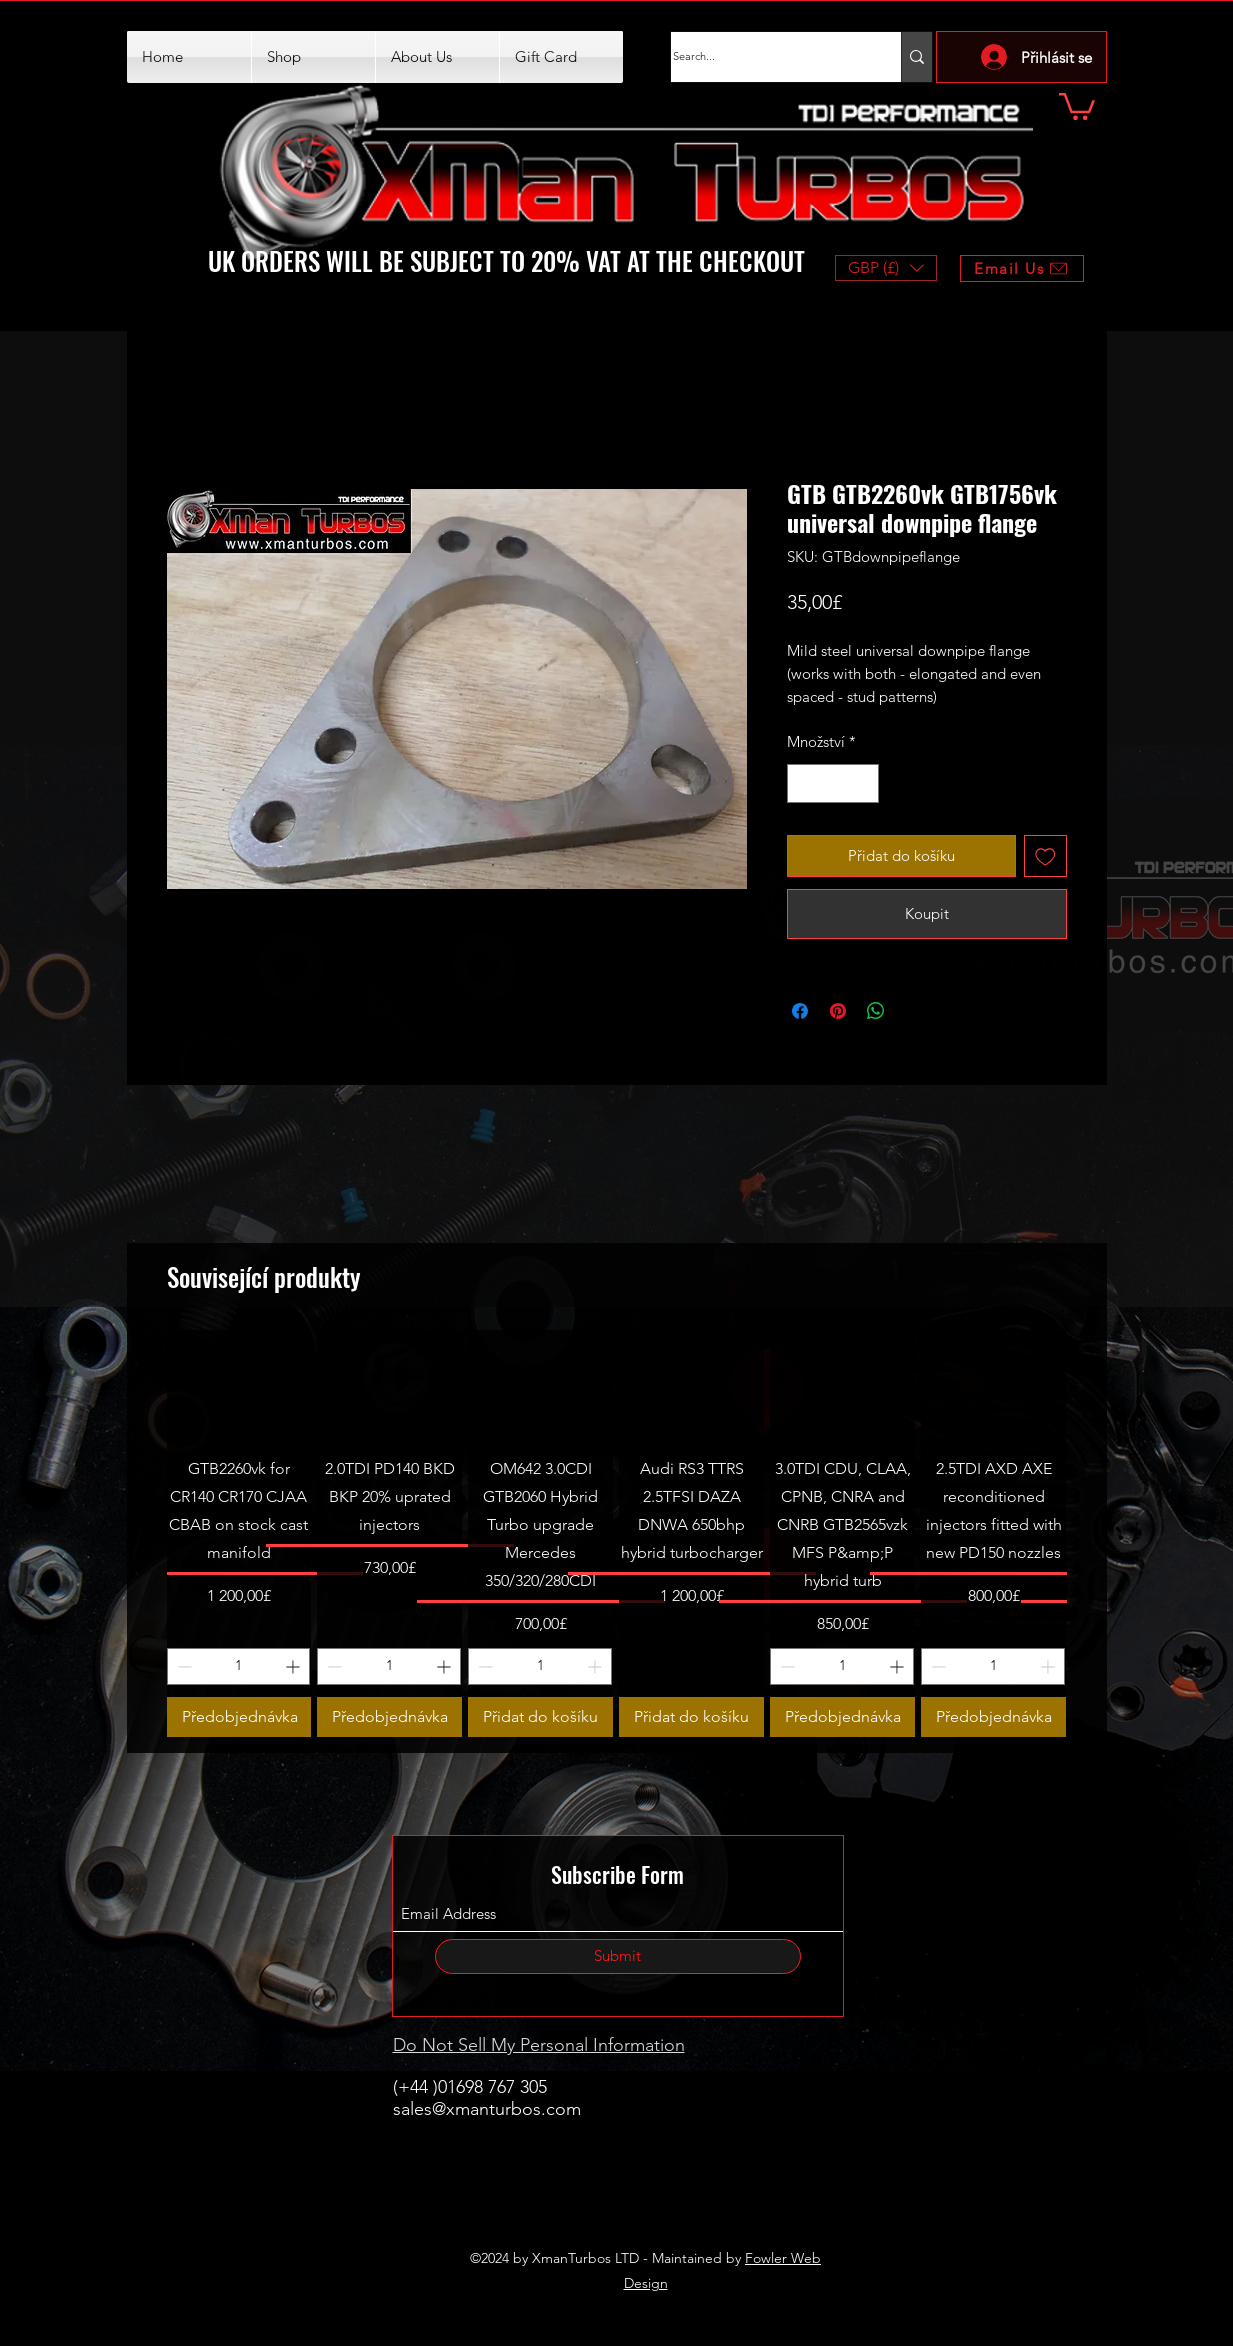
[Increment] (862, 783)
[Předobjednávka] (239, 1717)
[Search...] (766, 57)
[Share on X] (914, 1011)
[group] (617, 1533)
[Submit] (618, 1956)
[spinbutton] (832, 783)
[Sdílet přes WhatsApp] (876, 1011)
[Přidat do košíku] (540, 1717)
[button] (1077, 105)
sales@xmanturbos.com (487, 2109)
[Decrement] (803, 783)
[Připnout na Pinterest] (838, 1011)
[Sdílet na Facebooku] (800, 1011)
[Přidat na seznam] (1045, 856)
